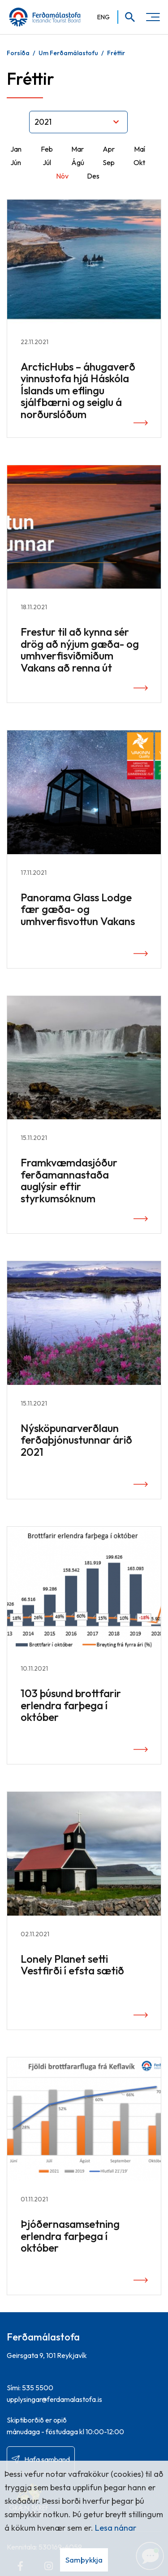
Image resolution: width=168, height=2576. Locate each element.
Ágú (77, 162)
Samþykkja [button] (84, 2559)
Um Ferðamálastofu (68, 53)
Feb (47, 148)
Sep (109, 162)
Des (93, 175)
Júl (47, 162)
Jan (16, 148)
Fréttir (116, 53)
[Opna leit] (127, 17)
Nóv (62, 175)
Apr (109, 148)
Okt (139, 162)
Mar (77, 148)
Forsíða (18, 53)
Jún (15, 162)
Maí (139, 148)
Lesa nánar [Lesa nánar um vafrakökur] (115, 2528)
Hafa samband (47, 2459)
